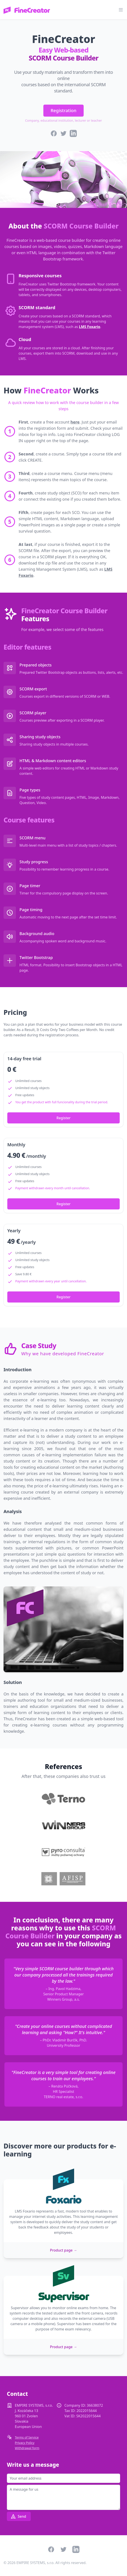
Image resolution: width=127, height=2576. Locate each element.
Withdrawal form (27, 2448)
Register (63, 1117)
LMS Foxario (89, 326)
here (75, 422)
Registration (64, 110)
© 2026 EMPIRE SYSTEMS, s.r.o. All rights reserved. (45, 2562)
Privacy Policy (24, 2443)
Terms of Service (27, 2437)
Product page (63, 2250)
